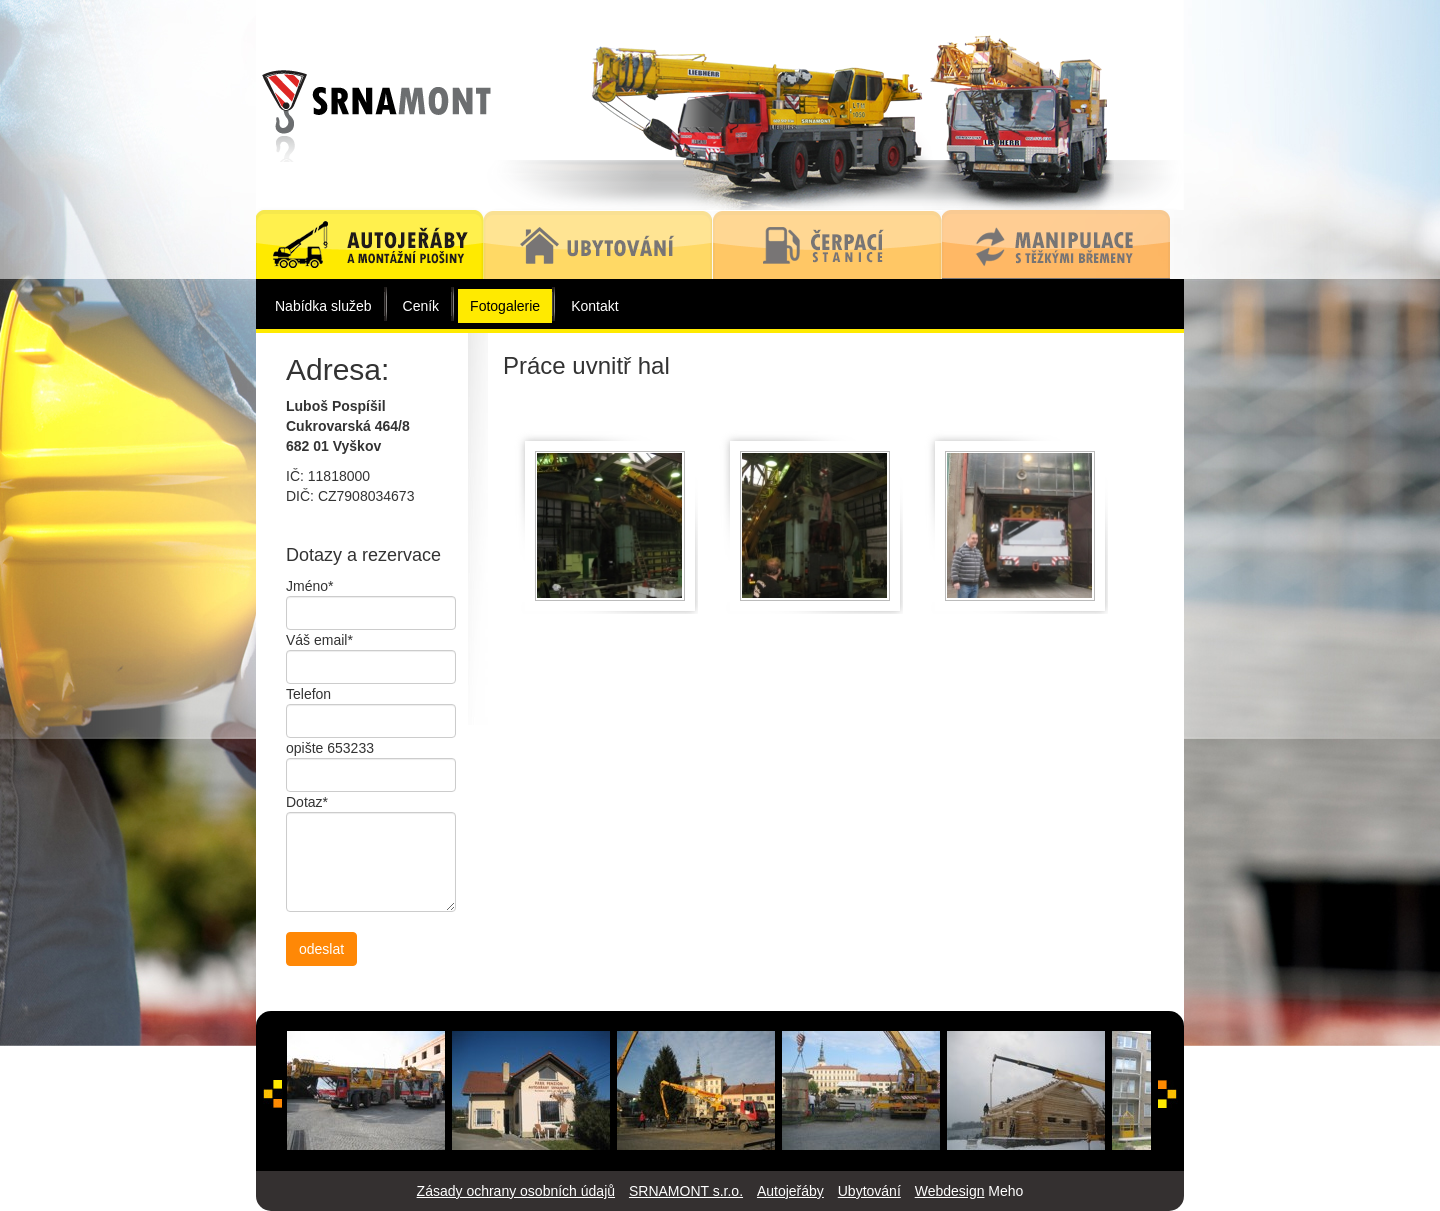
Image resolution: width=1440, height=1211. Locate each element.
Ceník (421, 306)
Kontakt (594, 306)
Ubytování (869, 1191)
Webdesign (950, 1191)
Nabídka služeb (323, 306)
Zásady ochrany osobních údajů (516, 1191)
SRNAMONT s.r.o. (686, 1191)
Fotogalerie (505, 306)
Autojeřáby (790, 1191)
